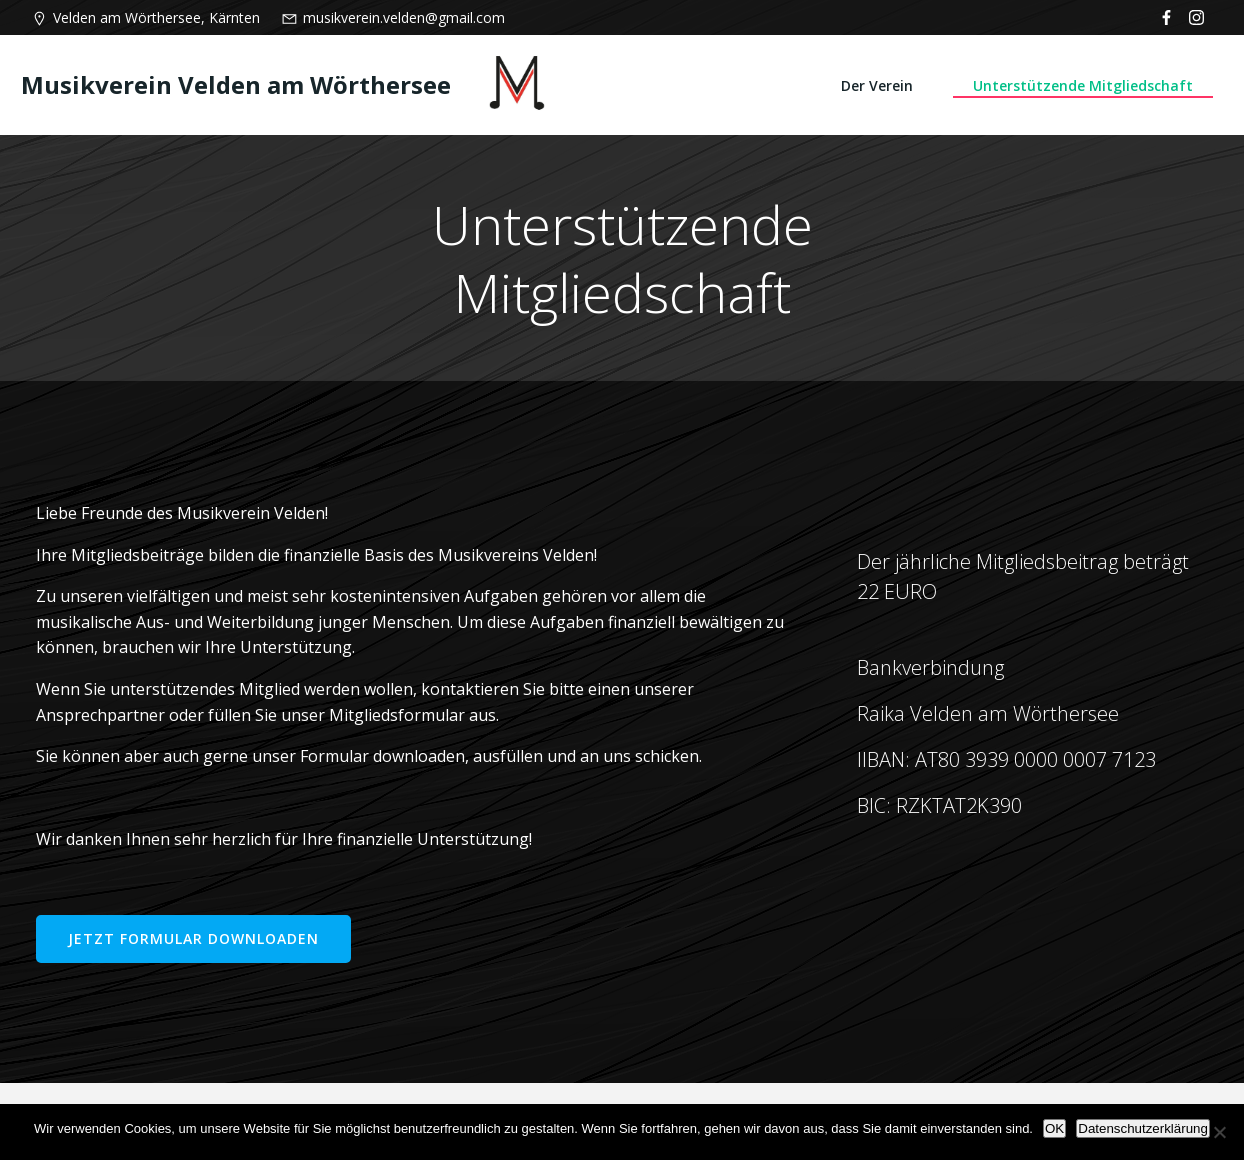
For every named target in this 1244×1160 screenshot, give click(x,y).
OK (1054, 1128)
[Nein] (1219, 1132)
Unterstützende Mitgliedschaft (1083, 85)
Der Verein (877, 85)
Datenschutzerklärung (1143, 1128)
